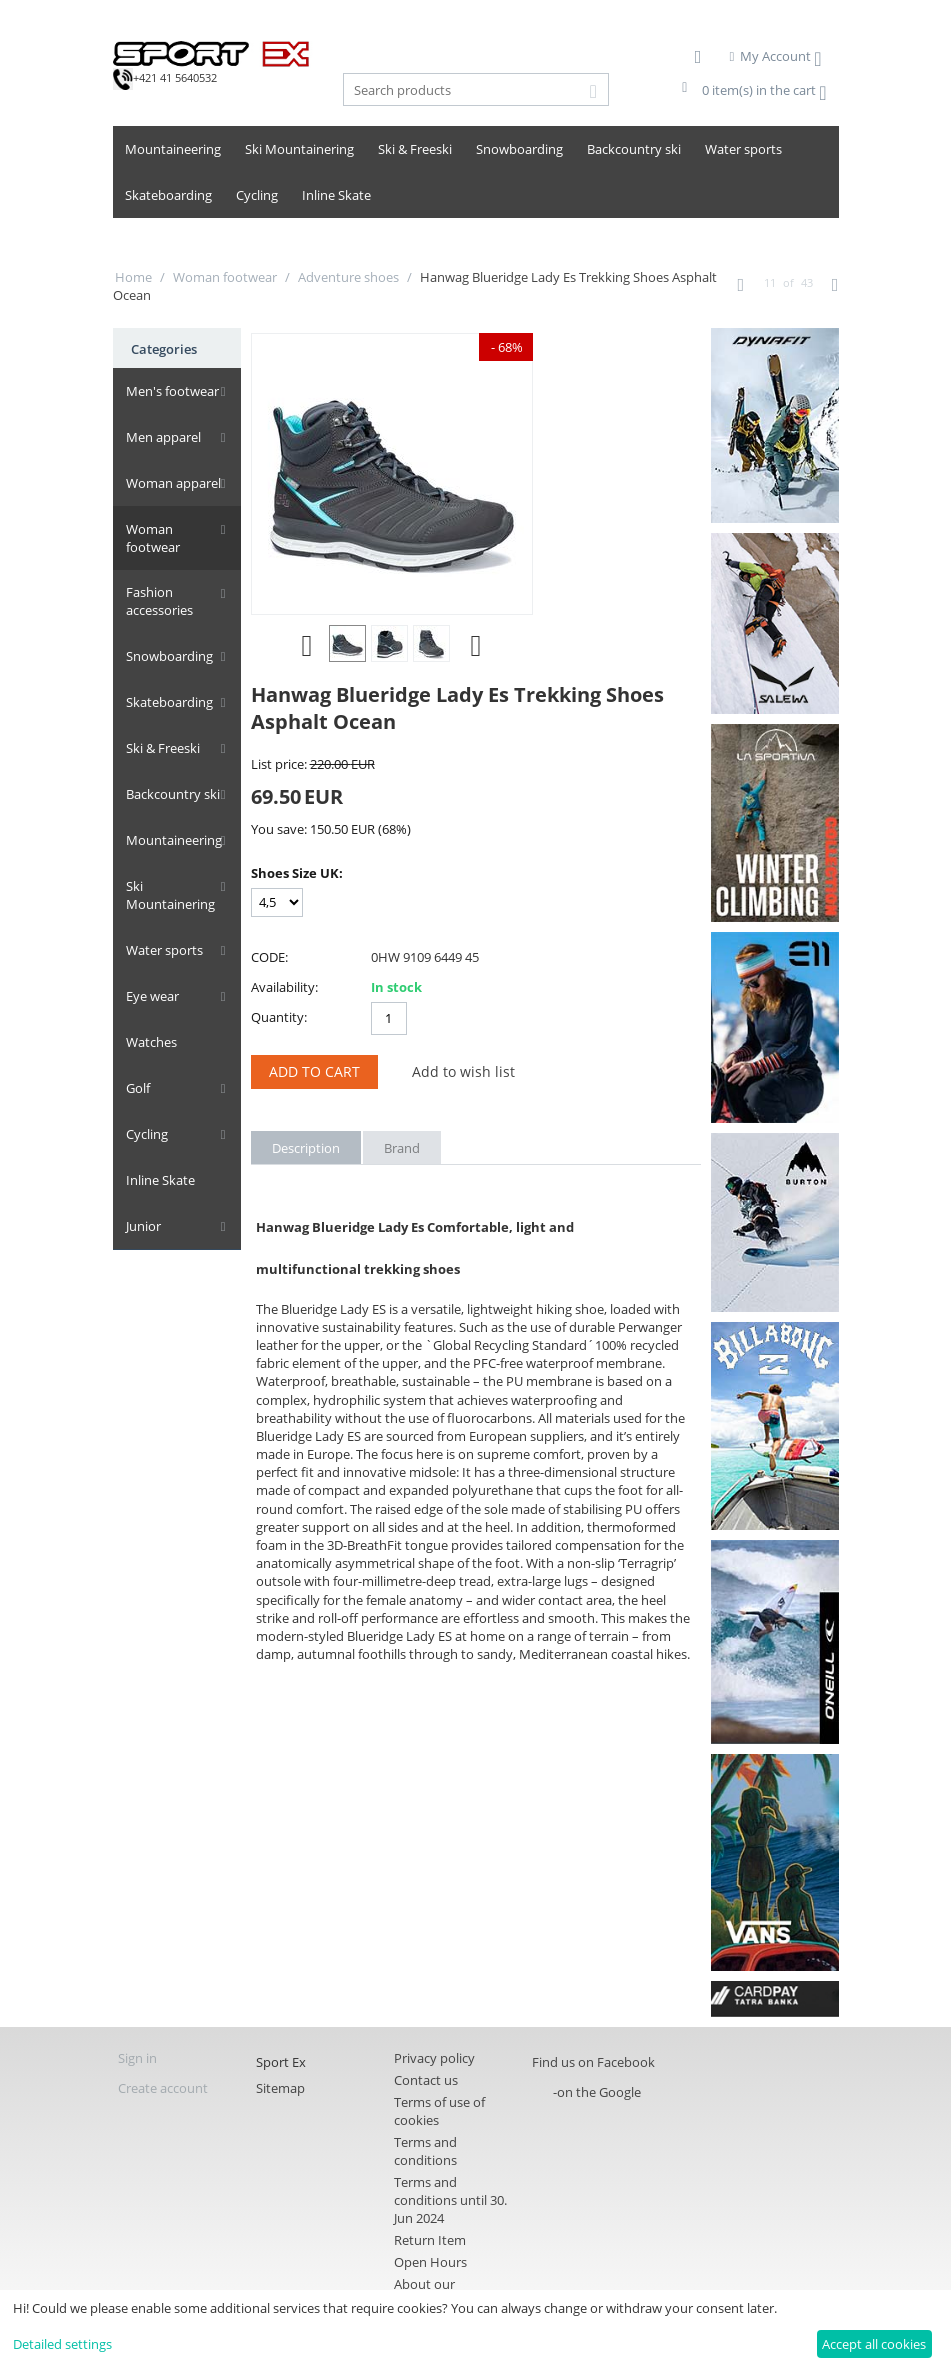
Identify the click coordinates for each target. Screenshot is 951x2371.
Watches (150, 1025)
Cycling (257, 195)
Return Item (430, 2240)
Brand (402, 1148)
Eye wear (151, 979)
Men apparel (162, 437)
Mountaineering (173, 149)
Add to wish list (463, 1071)
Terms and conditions (425, 2151)
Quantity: (279, 1017)
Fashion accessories (158, 584)
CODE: (269, 957)
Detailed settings (62, 2344)
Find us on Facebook (593, 2062)
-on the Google (597, 2092)
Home (133, 277)
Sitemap (280, 2088)
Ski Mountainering (299, 149)
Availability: (284, 987)
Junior (142, 1209)
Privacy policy (434, 2058)
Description (306, 1148)
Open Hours (430, 2262)
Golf (137, 1071)
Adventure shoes (348, 277)
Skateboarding (168, 195)
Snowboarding (519, 149)
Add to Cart (314, 1071)
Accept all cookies (874, 2344)
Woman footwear (225, 277)
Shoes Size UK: (297, 873)
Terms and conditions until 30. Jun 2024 (450, 2200)
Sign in (137, 2058)
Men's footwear (171, 391)
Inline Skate (336, 195)
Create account (163, 2088)
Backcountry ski (634, 149)
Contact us (426, 2080)
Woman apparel (172, 483)
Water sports (743, 149)
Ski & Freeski (415, 149)
